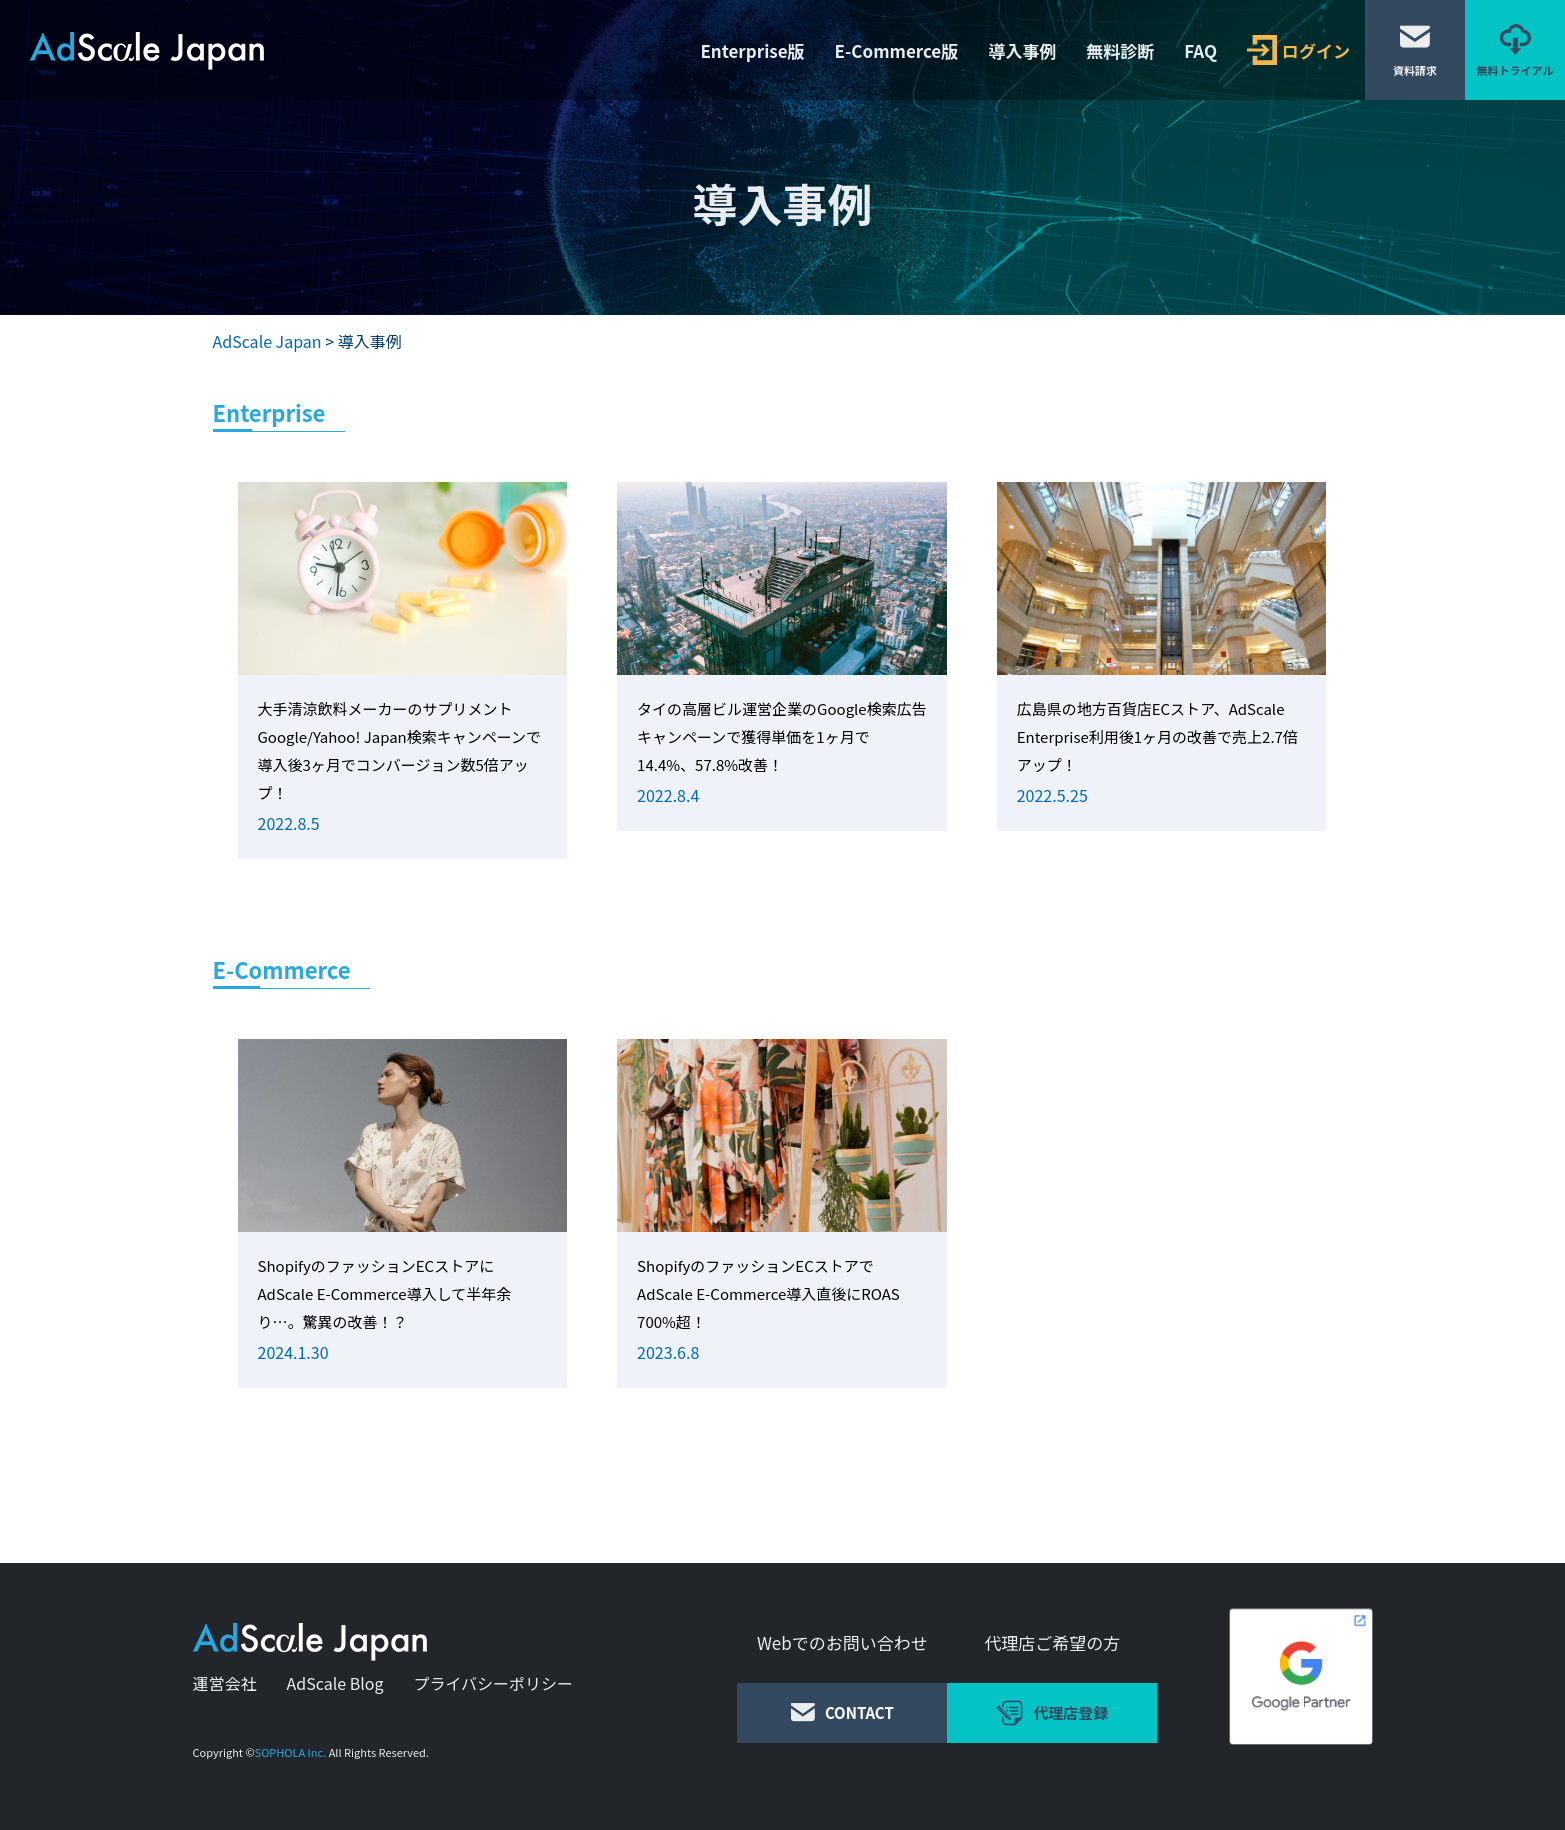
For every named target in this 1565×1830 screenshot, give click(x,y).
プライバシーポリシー (493, 1683)
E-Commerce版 (897, 50)
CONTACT (842, 1712)
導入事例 (1022, 50)
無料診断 (1120, 50)
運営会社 (225, 1683)
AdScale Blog (335, 1683)
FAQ (1200, 50)
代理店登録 (1052, 1713)
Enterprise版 (752, 50)
